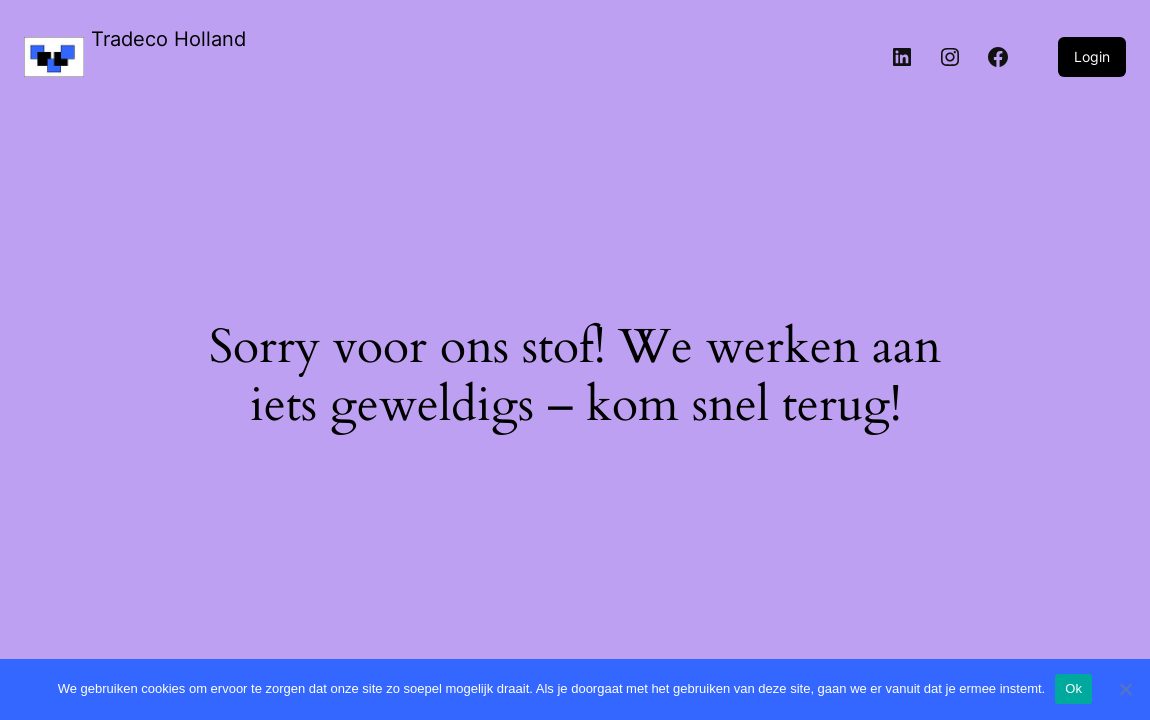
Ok (1073, 688)
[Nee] (1125, 689)
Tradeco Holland (168, 39)
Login (1092, 56)
